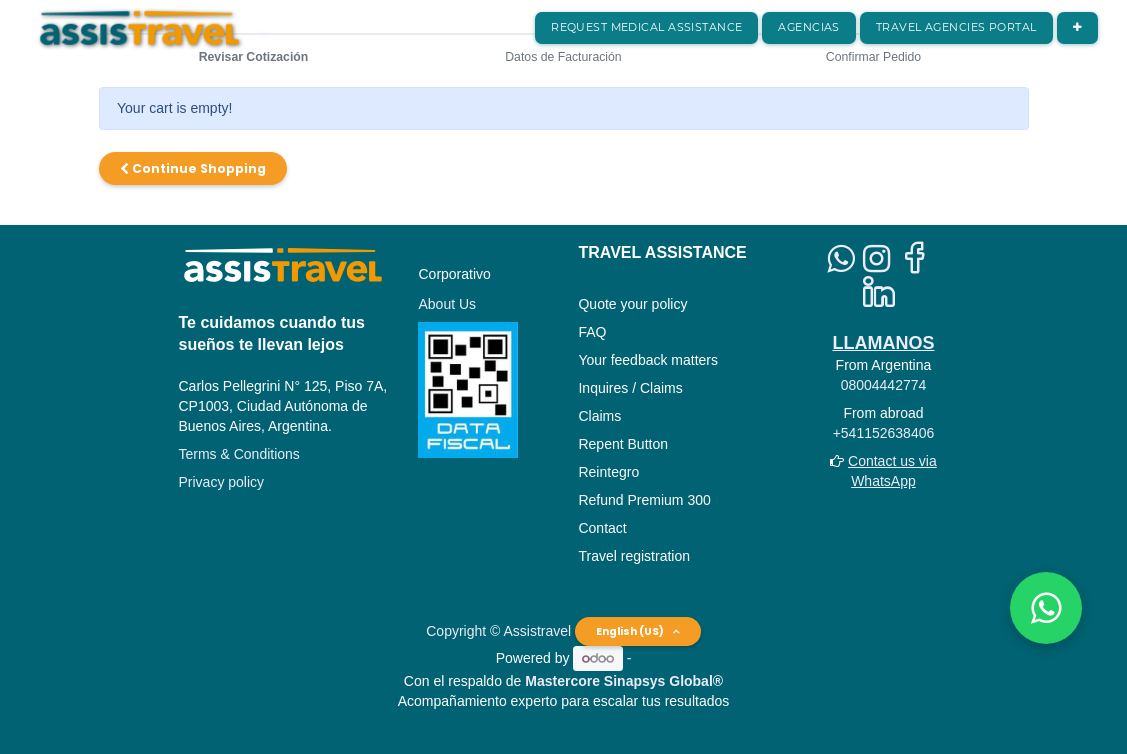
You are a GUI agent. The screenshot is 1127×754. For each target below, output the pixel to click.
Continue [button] (193, 168)
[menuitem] (646, 28)
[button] (1077, 28)
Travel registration (634, 556)
